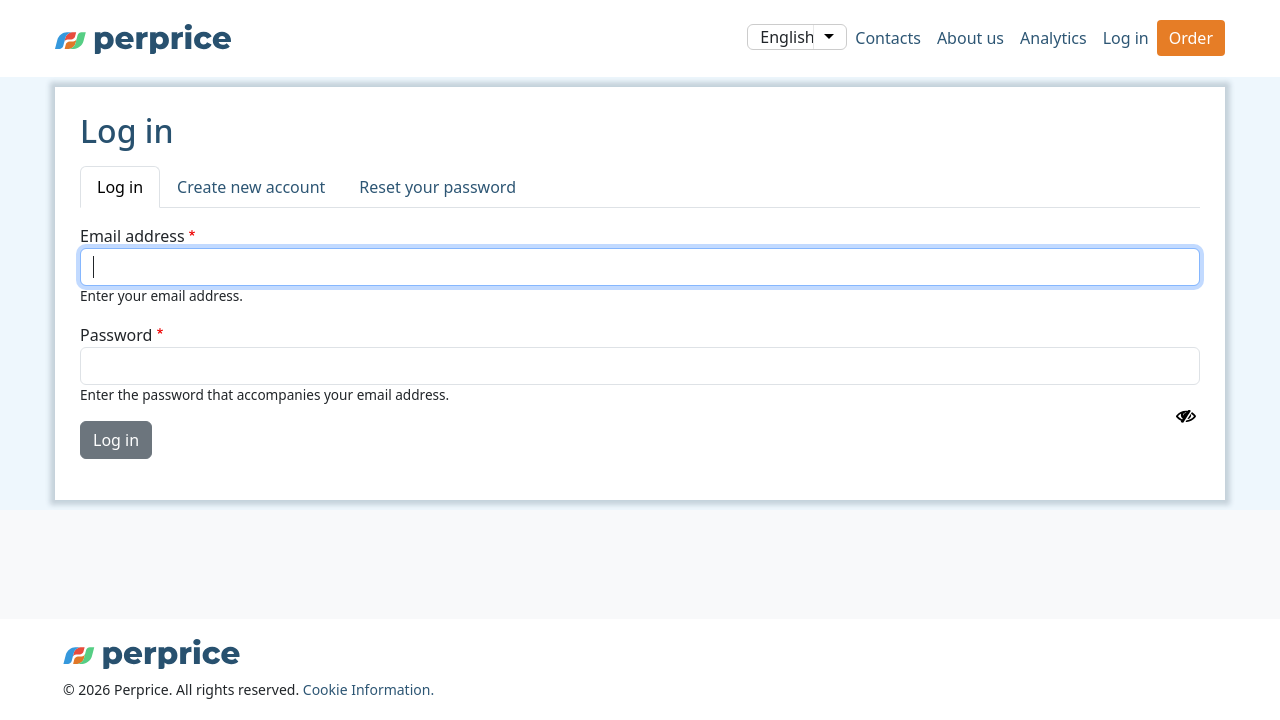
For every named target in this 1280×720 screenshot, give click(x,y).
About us (970, 38)
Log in (1126, 38)
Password (116, 335)
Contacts (888, 38)
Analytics (1053, 38)
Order (1191, 38)
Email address (132, 236)
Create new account (251, 187)
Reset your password (437, 187)
